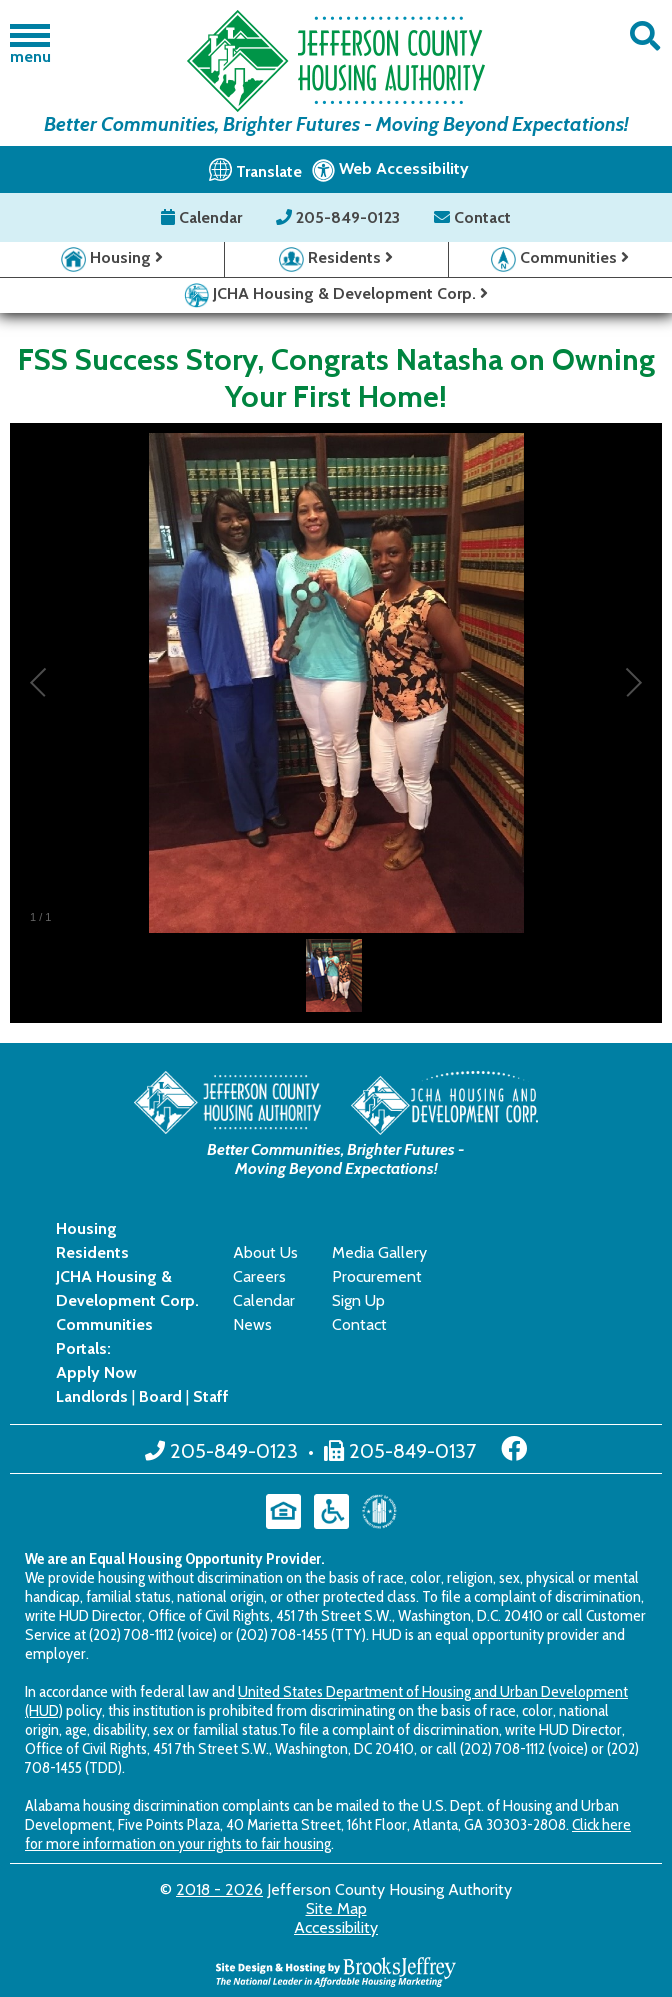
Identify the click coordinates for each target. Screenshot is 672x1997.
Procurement (377, 1276)
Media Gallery (379, 1252)
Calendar (203, 217)
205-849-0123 (340, 217)
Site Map (336, 1908)
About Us (265, 1252)
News (252, 1324)
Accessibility (336, 1927)
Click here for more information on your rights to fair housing (328, 1834)
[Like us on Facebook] (514, 1449)
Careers (259, 1276)
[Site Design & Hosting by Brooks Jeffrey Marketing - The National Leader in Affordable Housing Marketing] (336, 1970)
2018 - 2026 (219, 1889)
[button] (645, 36)
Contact (472, 217)
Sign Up (358, 1300)
